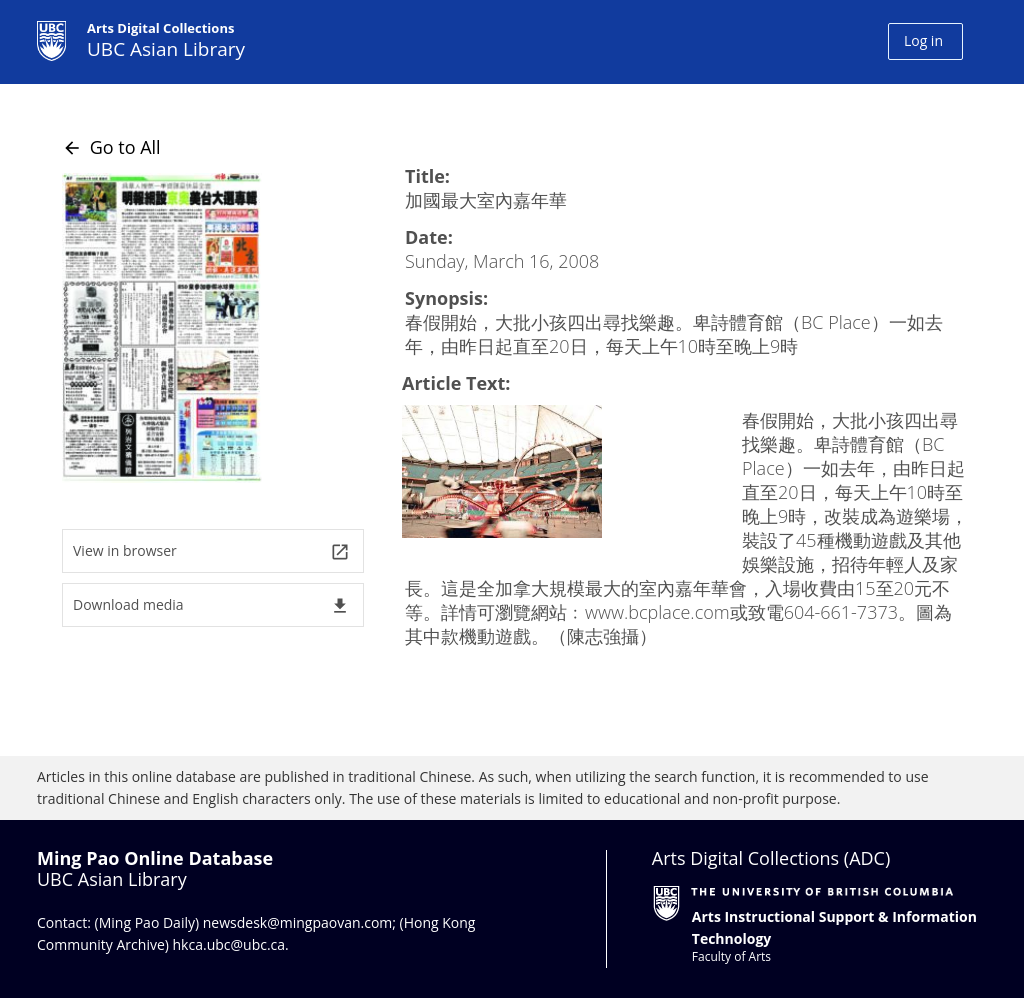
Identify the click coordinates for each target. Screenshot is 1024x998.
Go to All (111, 147)
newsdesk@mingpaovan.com (298, 922)
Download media (211, 605)
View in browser (211, 551)
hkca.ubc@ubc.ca (229, 944)
